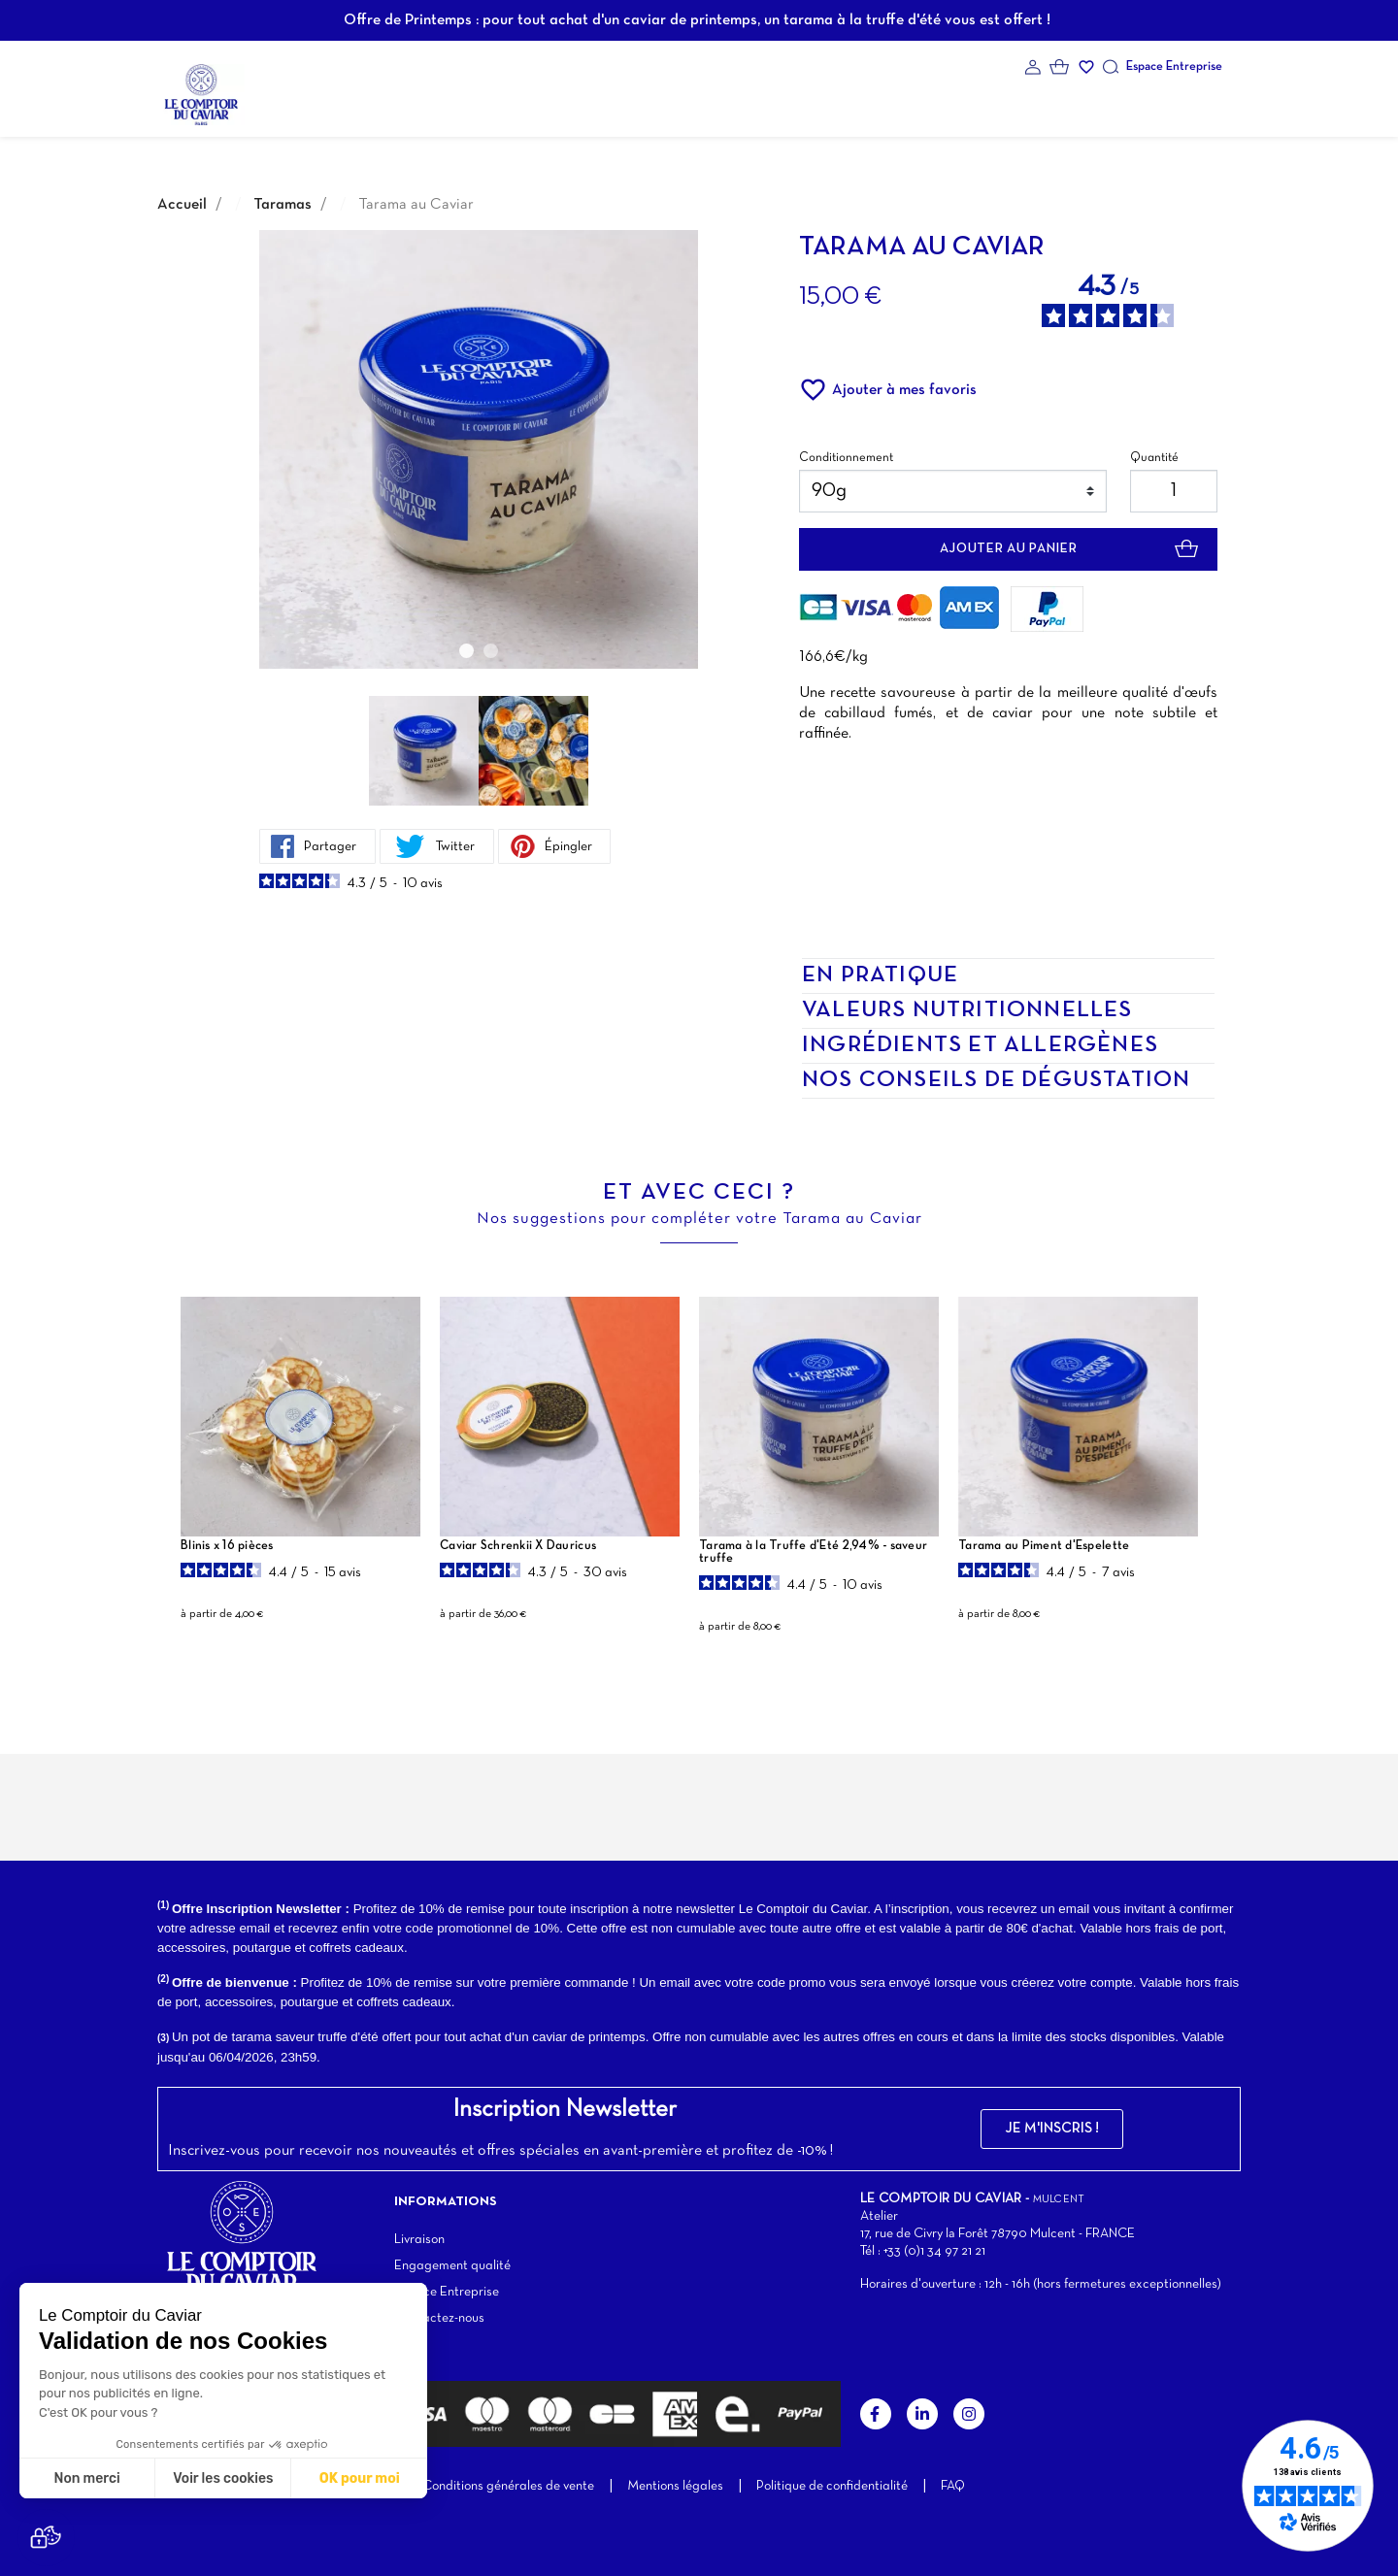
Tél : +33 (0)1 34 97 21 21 (922, 2251)
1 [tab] (466, 651)
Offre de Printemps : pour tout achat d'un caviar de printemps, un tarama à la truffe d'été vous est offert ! (697, 20)
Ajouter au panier (1009, 549)
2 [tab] (490, 651)
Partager (314, 846)
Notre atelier (792, 91)
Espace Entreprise (1174, 67)
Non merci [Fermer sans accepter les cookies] (86, 2478)
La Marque (328, 91)
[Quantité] (1173, 491)
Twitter (428, 846)
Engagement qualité (452, 2266)
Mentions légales (675, 2486)
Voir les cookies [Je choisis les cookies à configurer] (223, 2478)
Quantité (1154, 458)
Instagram (968, 2413)
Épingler (541, 846)
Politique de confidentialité (832, 2486)
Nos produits (434, 91)
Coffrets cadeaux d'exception (612, 91)
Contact (951, 91)
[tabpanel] (478, 449)
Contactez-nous (439, 2318)
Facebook (875, 2413)
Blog (880, 91)
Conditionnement (846, 458)
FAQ (953, 2486)
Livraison (419, 2239)
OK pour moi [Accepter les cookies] (359, 2478)
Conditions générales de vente (508, 2486)
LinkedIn (922, 2413)
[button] (1052, 2129)
